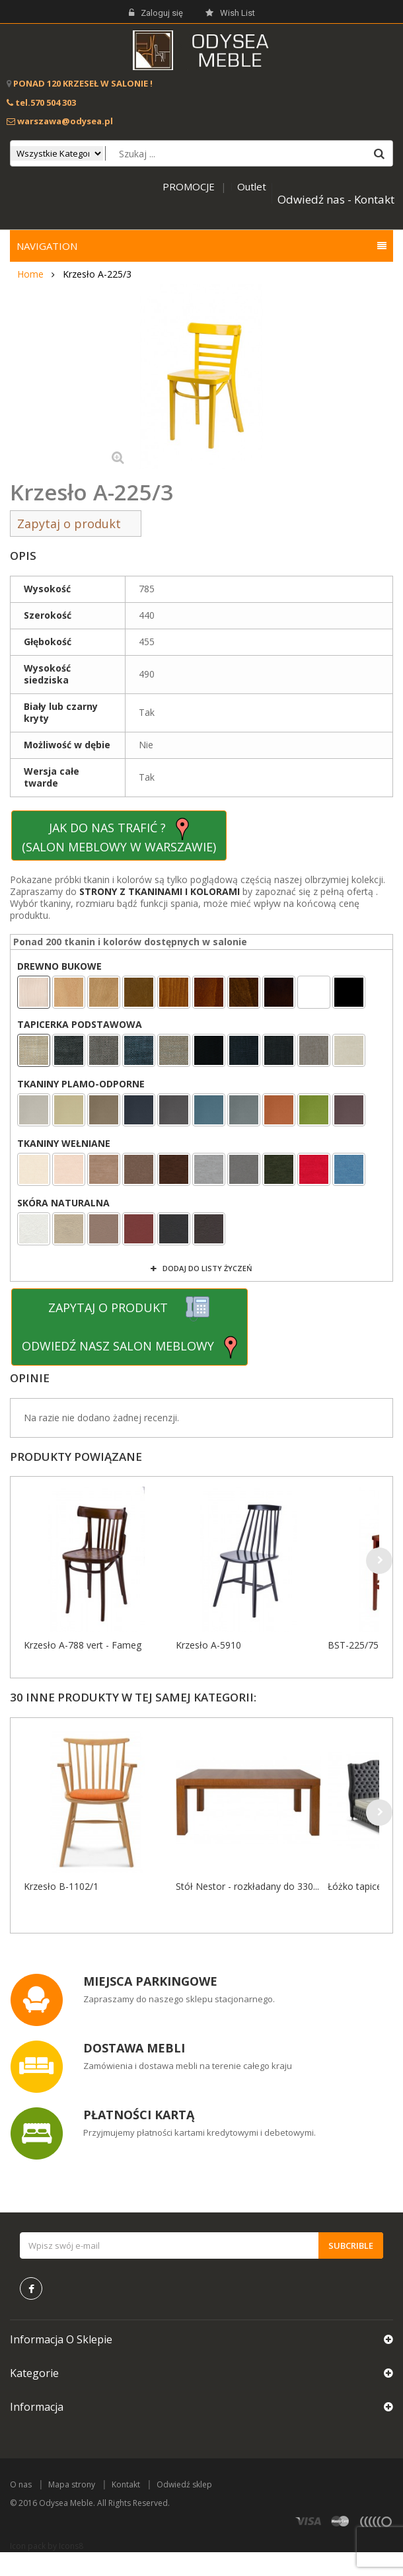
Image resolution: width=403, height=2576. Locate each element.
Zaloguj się (156, 13)
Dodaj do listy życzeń (206, 1268)
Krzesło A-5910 (208, 1645)
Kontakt (126, 2484)
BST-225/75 (353, 1645)
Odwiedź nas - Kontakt (335, 199)
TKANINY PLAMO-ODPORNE (81, 1084)
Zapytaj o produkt (75, 523)
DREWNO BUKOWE (60, 966)
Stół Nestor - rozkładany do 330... (247, 1886)
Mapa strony (71, 2484)
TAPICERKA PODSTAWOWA (81, 1025)
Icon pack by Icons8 (46, 2546)
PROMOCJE (189, 186)
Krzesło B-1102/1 (61, 1886)
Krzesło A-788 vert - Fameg (82, 1645)
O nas (21, 2484)
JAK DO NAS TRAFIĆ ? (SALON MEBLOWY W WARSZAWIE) (119, 836)
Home (30, 274)
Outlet (251, 186)
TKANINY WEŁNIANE (63, 1144)
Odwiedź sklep (184, 2484)
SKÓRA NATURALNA (63, 1203)
